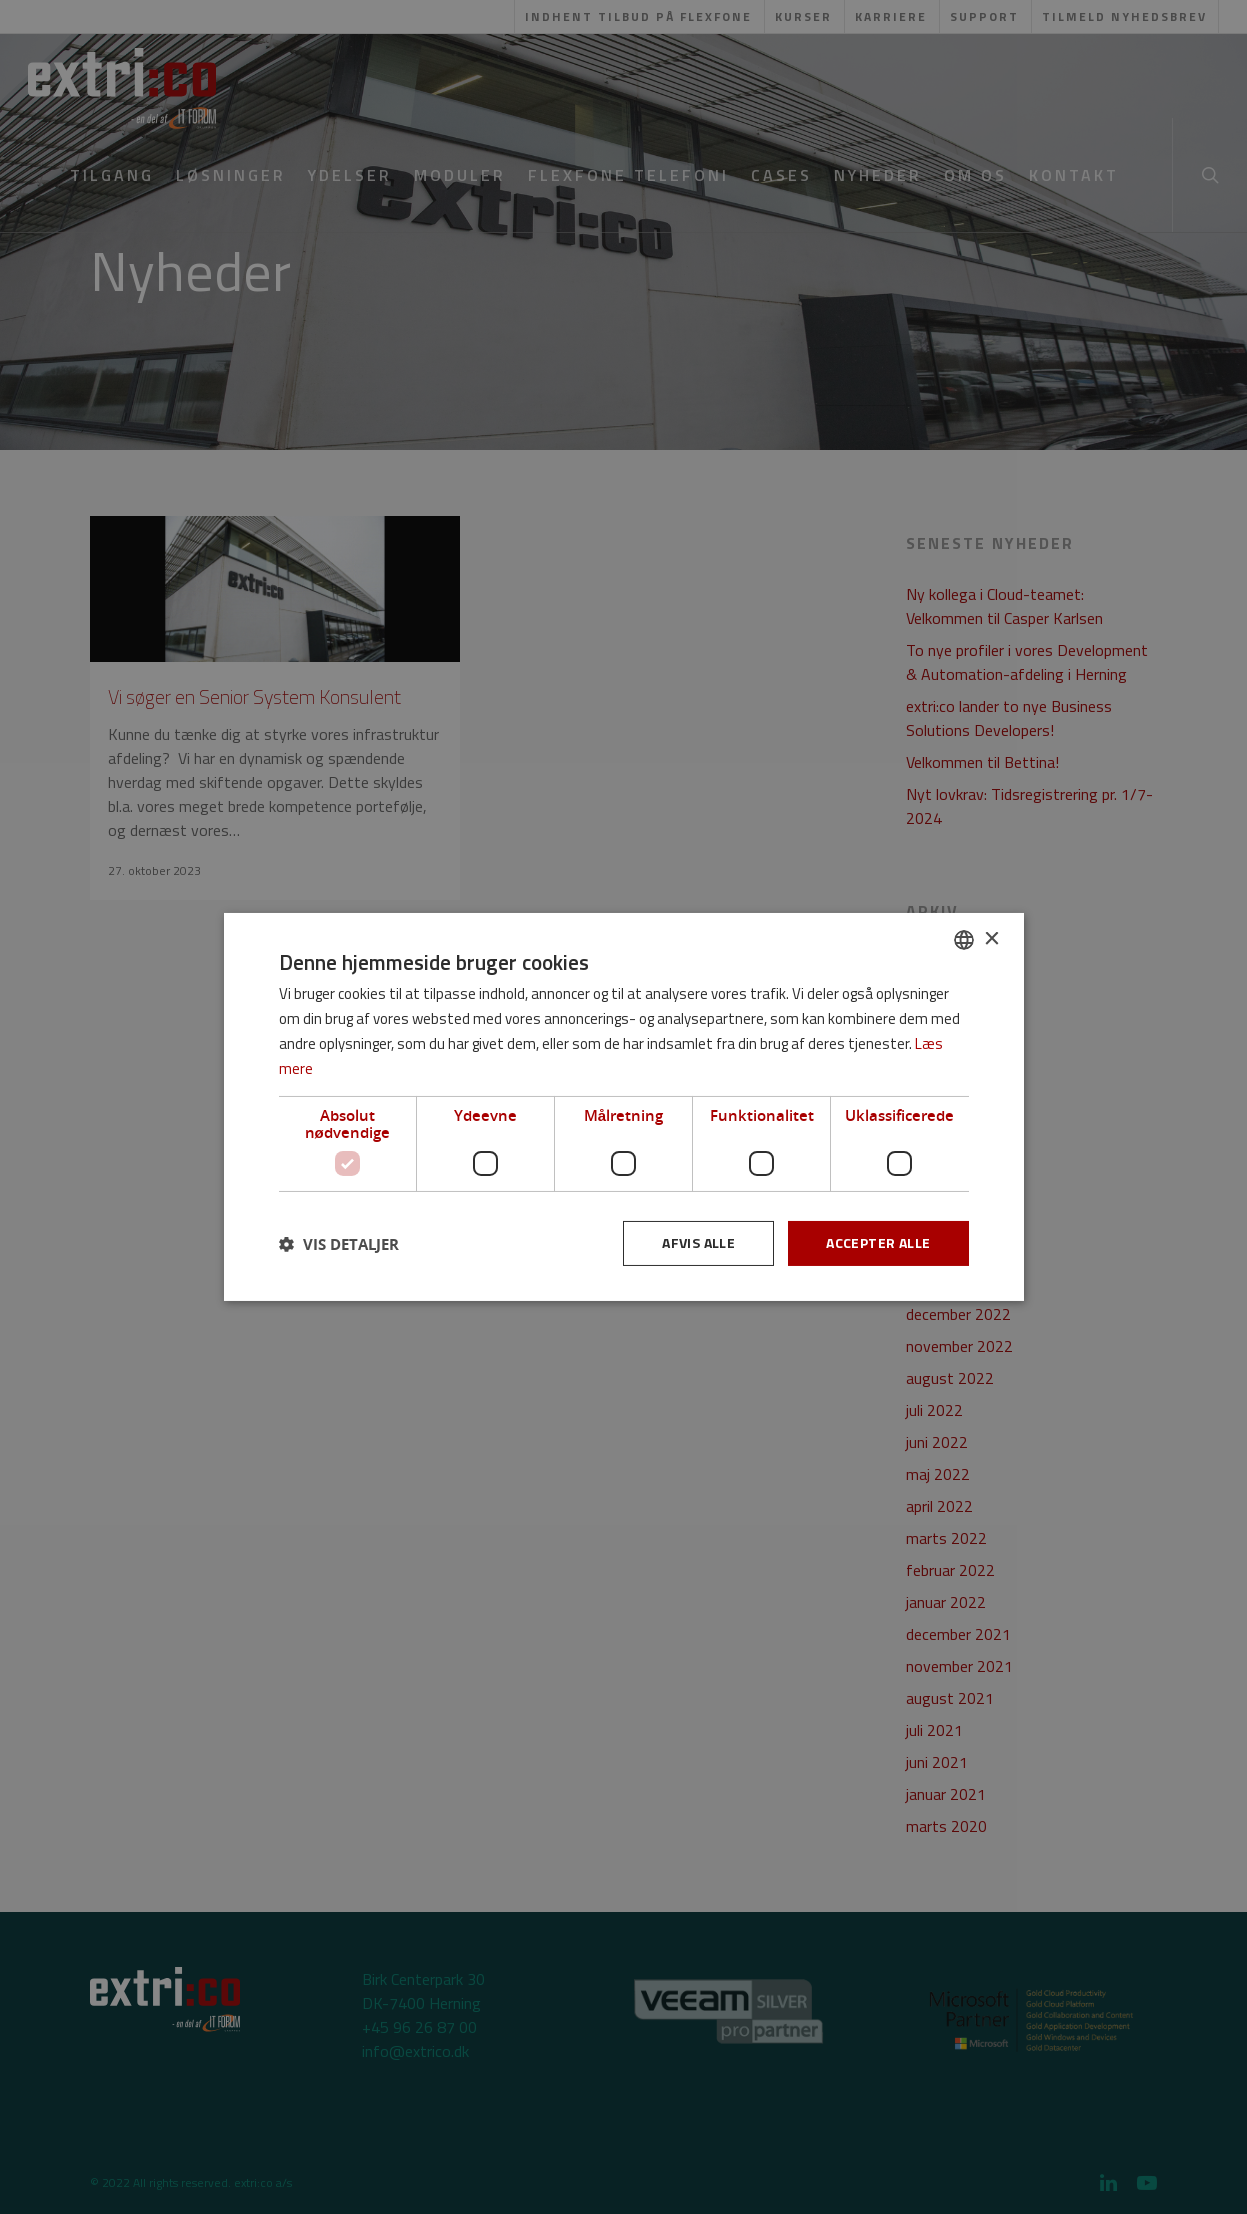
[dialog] (623, 1107)
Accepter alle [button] (878, 1242)
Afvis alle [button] (698, 1242)
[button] (339, 1244)
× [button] (991, 938)
